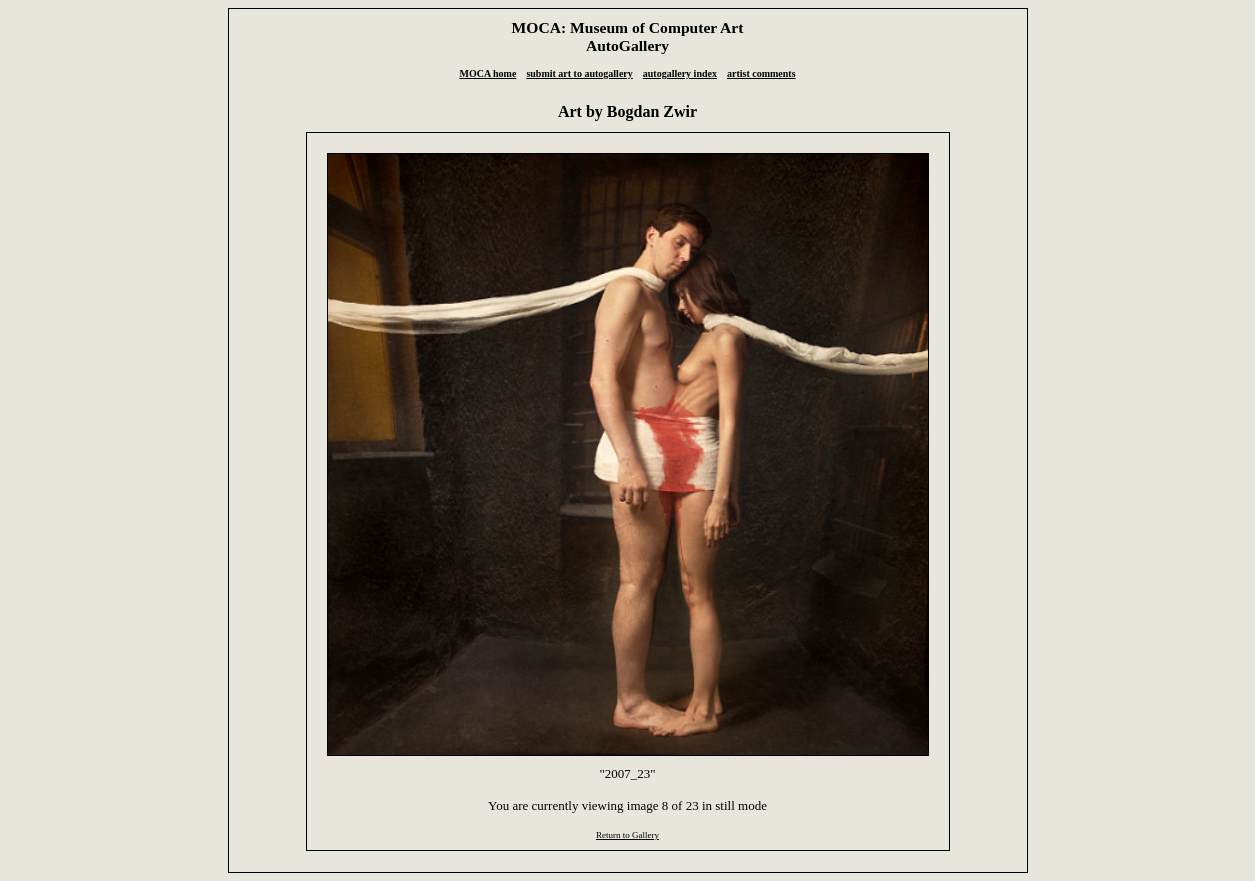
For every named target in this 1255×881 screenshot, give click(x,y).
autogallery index (680, 73)
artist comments (761, 73)
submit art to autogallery (579, 73)
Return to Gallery (627, 835)
